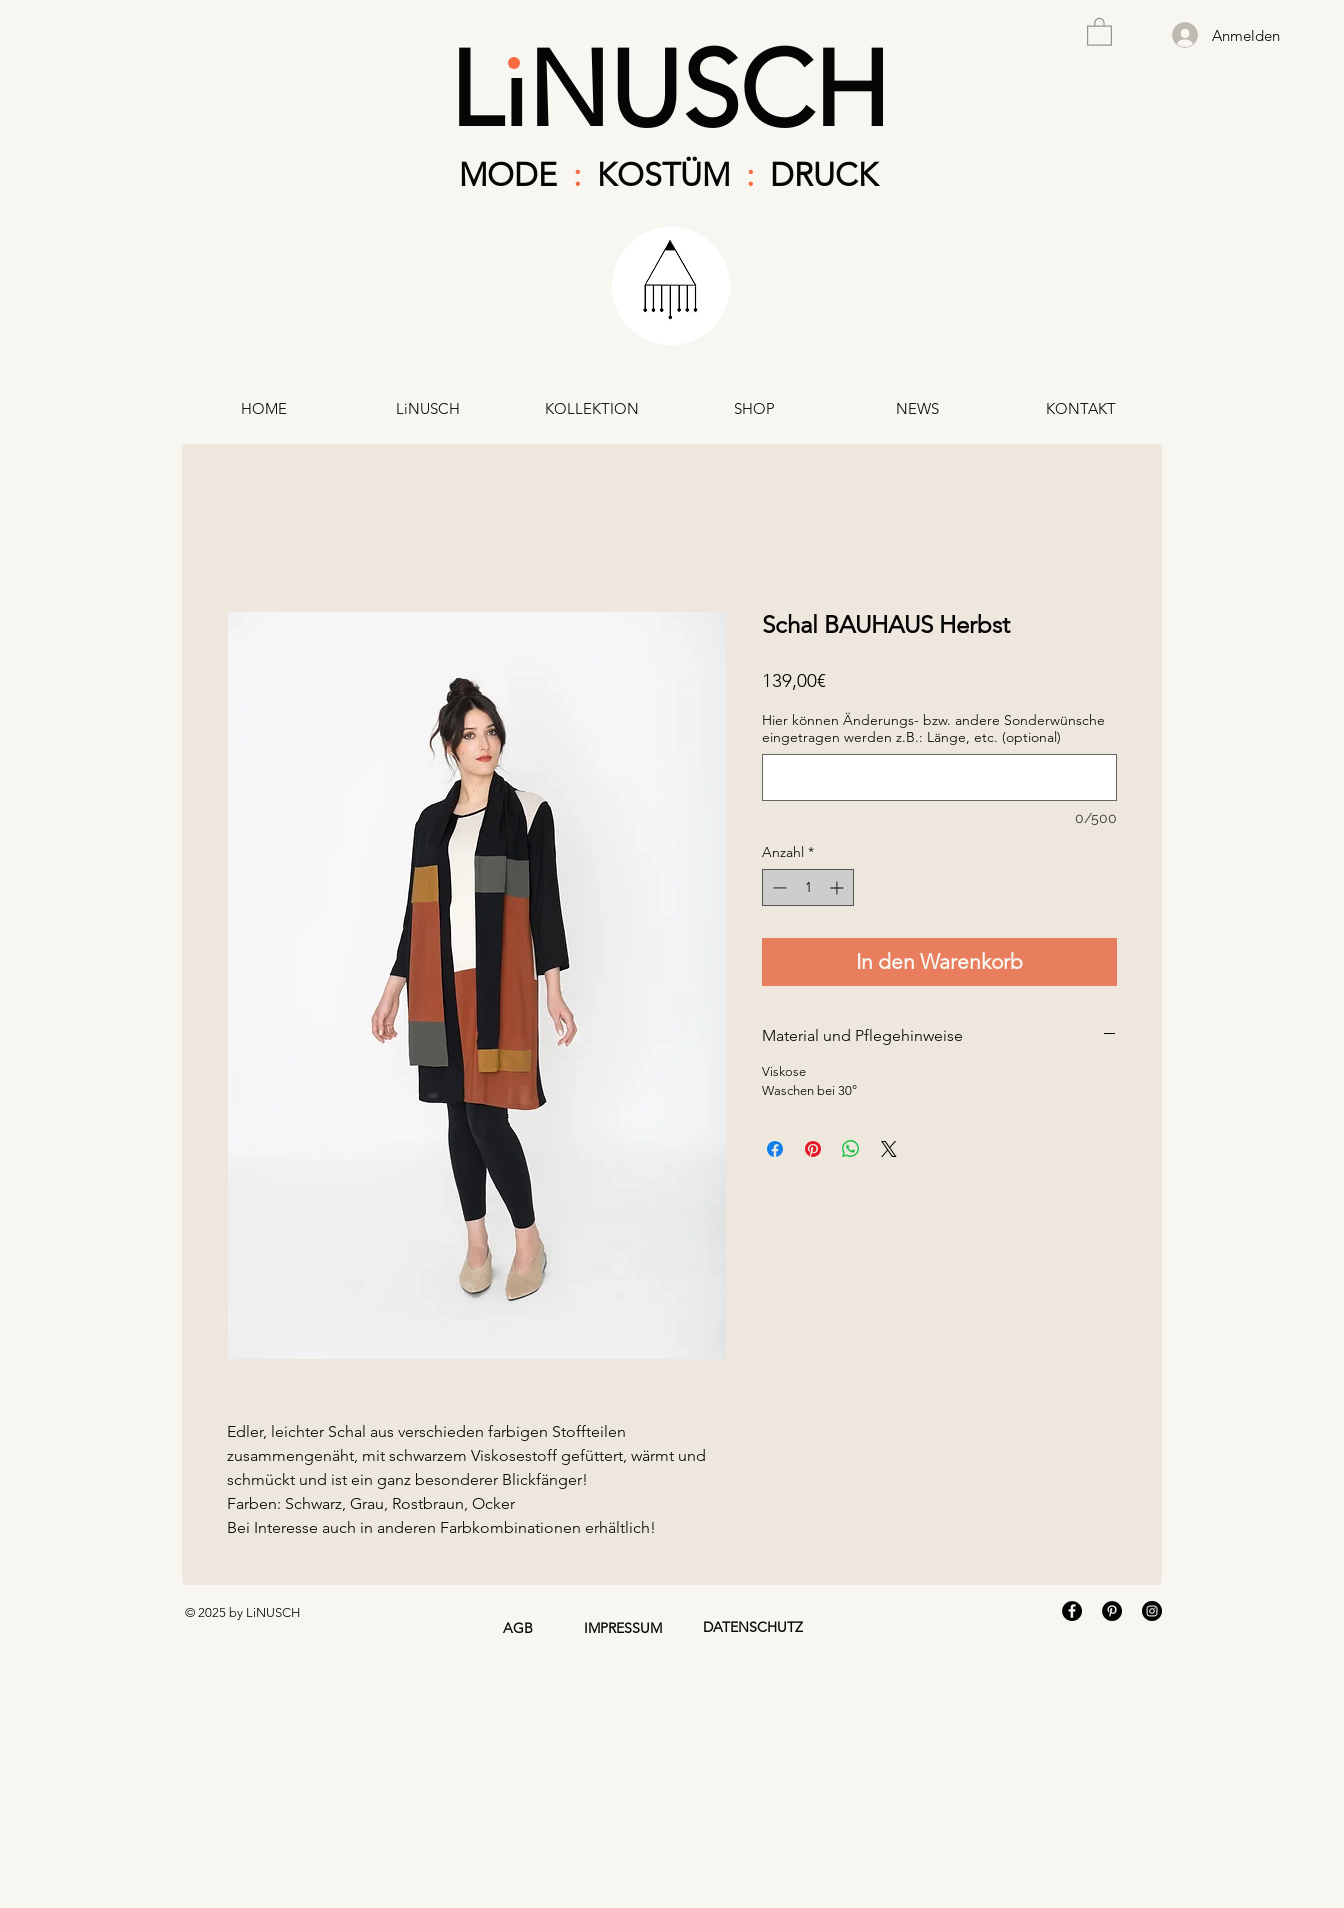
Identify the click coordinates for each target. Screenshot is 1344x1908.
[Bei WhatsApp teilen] (851, 1149)
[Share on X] (889, 1149)
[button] (1099, 31)
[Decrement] (777, 887)
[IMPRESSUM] (622, 1628)
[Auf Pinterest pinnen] (813, 1149)
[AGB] (517, 1628)
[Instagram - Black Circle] (1152, 1611)
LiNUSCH (669, 89)
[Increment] (838, 887)
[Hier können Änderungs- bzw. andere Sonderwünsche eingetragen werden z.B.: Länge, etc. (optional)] (939, 777)
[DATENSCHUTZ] (752, 1628)
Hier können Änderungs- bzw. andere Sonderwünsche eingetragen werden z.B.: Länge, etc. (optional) (933, 729)
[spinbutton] (808, 887)
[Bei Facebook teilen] (775, 1149)
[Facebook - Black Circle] (1072, 1611)
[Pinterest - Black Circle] (1112, 1611)
